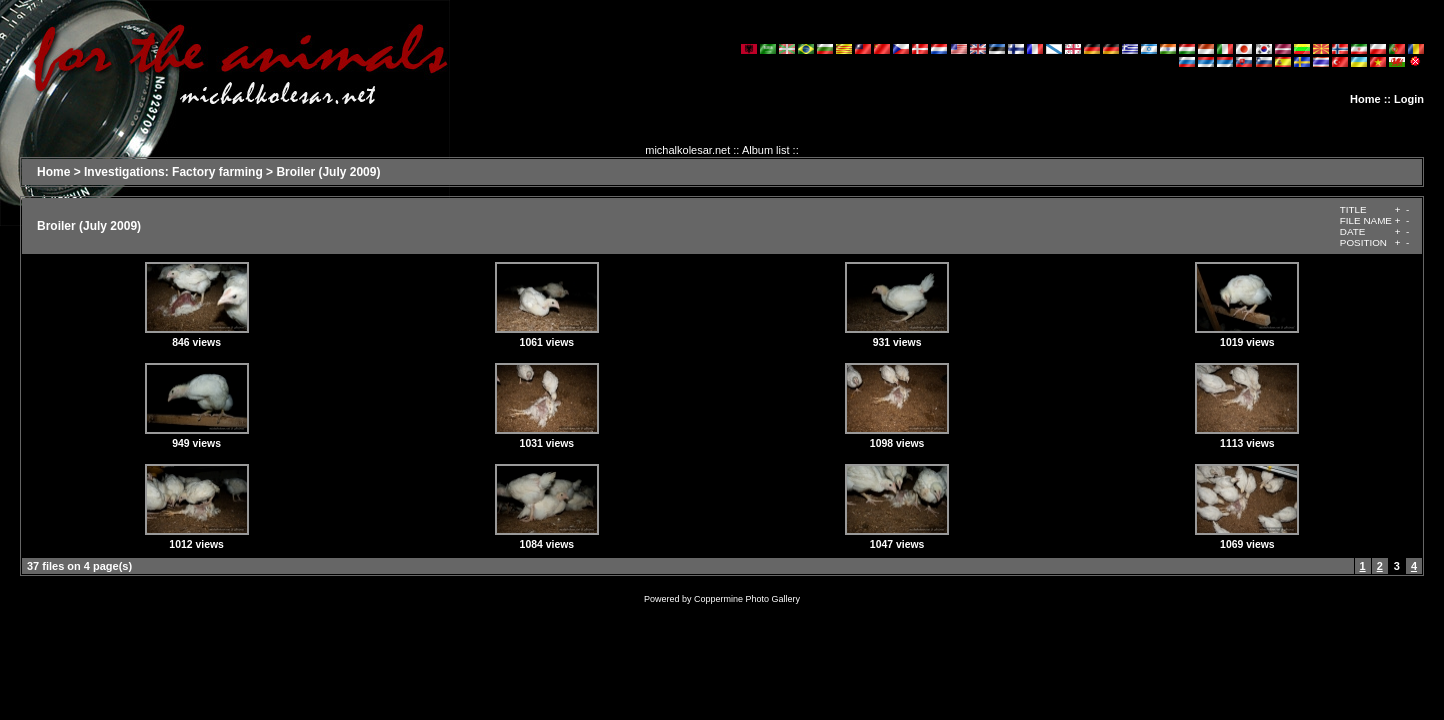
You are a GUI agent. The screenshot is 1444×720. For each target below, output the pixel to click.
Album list (766, 150)
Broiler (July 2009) (328, 172)
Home (1365, 99)
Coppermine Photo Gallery (747, 599)
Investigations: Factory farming (173, 172)
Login (1409, 99)
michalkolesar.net (687, 150)
